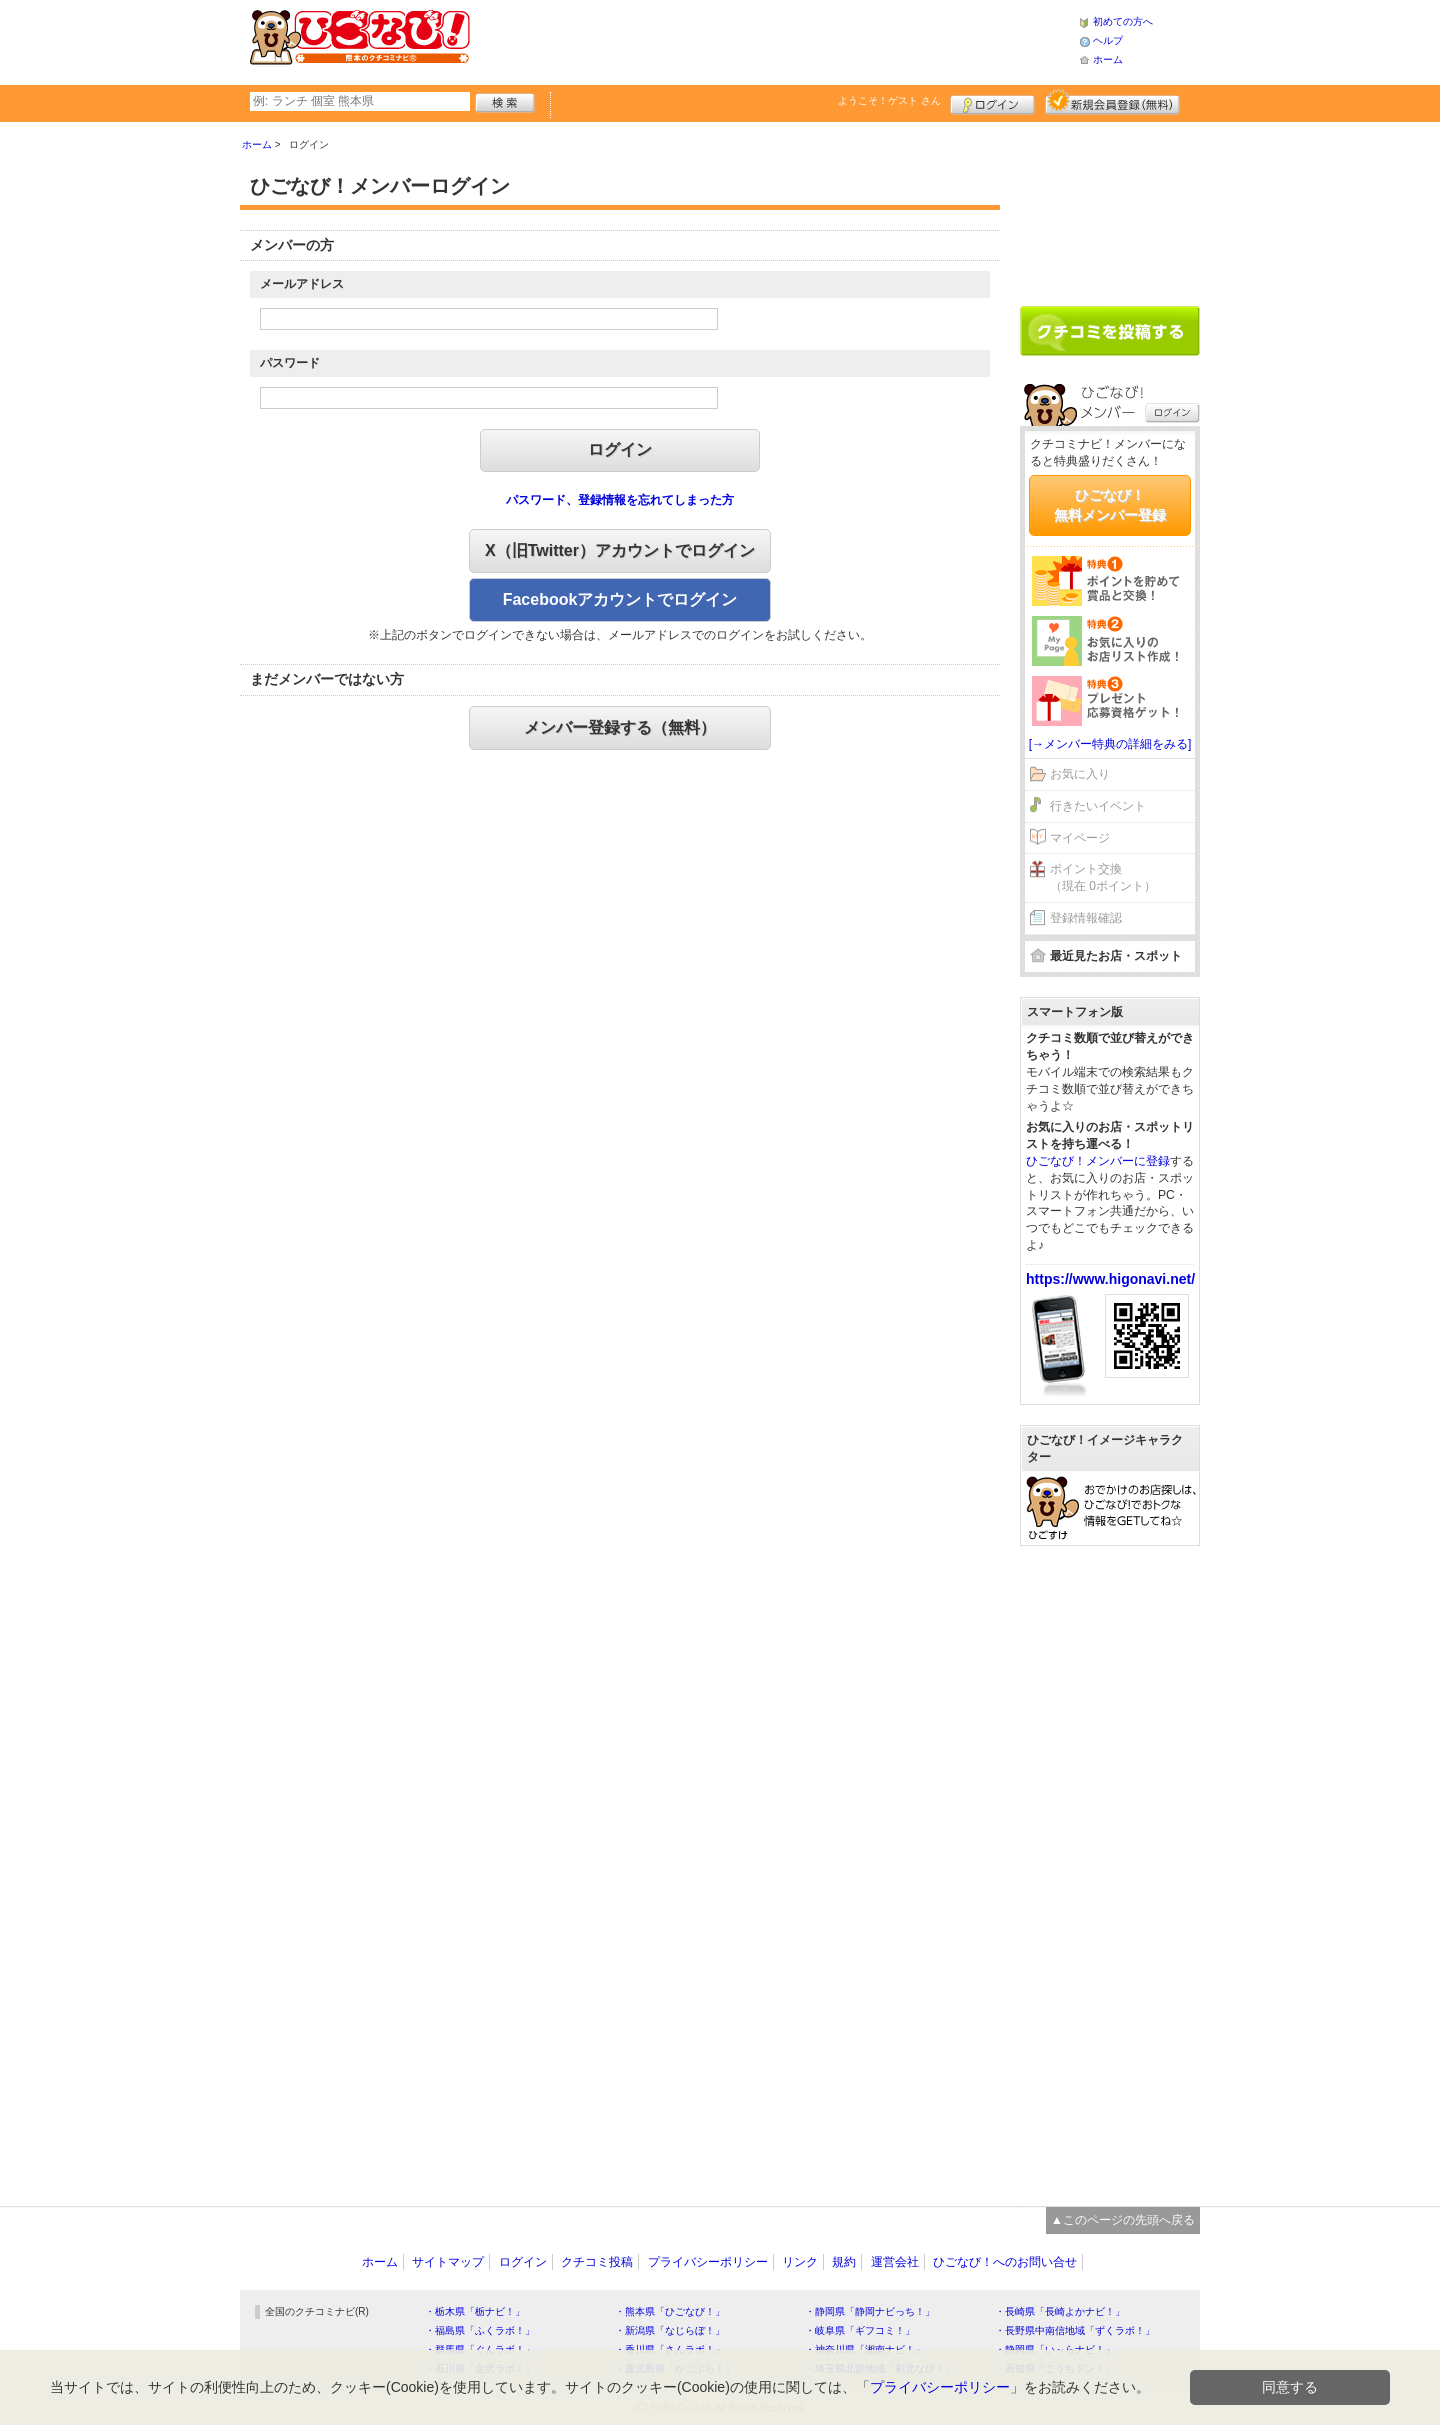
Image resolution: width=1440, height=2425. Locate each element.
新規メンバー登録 (1112, 102)
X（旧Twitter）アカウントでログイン (620, 550)
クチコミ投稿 (597, 2262)
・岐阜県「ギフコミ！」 (860, 2330)
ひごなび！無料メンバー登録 (1110, 505)
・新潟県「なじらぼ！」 (670, 2330)
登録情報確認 (1086, 918)
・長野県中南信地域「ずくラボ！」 (1075, 2330)
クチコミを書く (1110, 331)
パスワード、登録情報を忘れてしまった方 (620, 500)
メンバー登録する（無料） (620, 727)
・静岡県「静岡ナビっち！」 (870, 2311)
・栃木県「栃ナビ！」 (475, 2311)
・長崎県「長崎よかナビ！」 (1060, 2311)
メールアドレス (302, 284)
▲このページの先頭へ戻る (1123, 2220)
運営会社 (895, 2262)
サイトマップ (448, 2262)
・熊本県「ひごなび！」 (670, 2311)
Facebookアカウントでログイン (620, 599)
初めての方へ (1123, 21)
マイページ (1080, 838)
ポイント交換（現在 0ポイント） (1103, 877)
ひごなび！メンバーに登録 (1098, 1161)
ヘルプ (1108, 40)
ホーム (1108, 59)
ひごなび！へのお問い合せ (1005, 2262)
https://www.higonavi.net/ (1110, 1279)
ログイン (992, 102)
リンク (800, 2262)
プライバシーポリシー (708, 2262)
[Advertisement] (774, 40)
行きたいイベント (1098, 806)
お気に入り (1080, 774)
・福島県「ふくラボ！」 (480, 2330)
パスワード (290, 363)
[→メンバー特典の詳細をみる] (1110, 744)
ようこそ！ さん (889, 100)
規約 (844, 2262)
